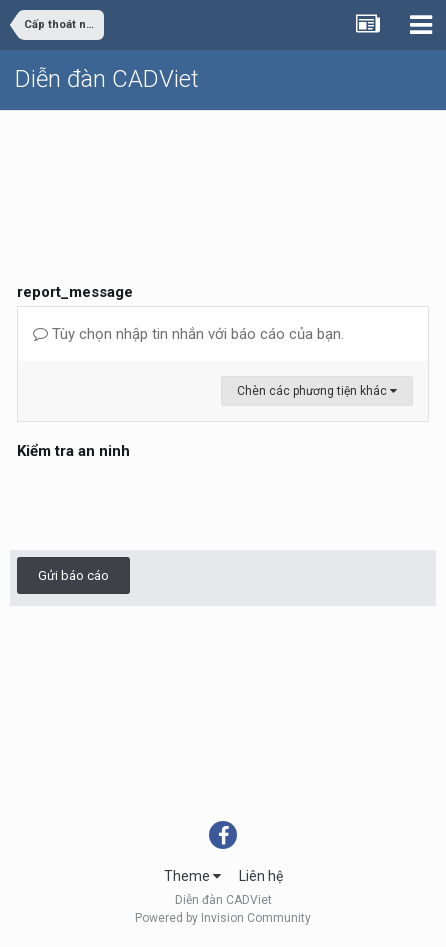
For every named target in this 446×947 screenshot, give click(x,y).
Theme (192, 876)
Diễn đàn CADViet (107, 79)
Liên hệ (261, 876)
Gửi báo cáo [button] (73, 575)
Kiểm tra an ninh (73, 451)
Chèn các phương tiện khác (317, 391)
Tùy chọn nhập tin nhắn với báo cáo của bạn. (188, 334)
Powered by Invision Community (223, 918)
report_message (75, 292)
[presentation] (169, 504)
